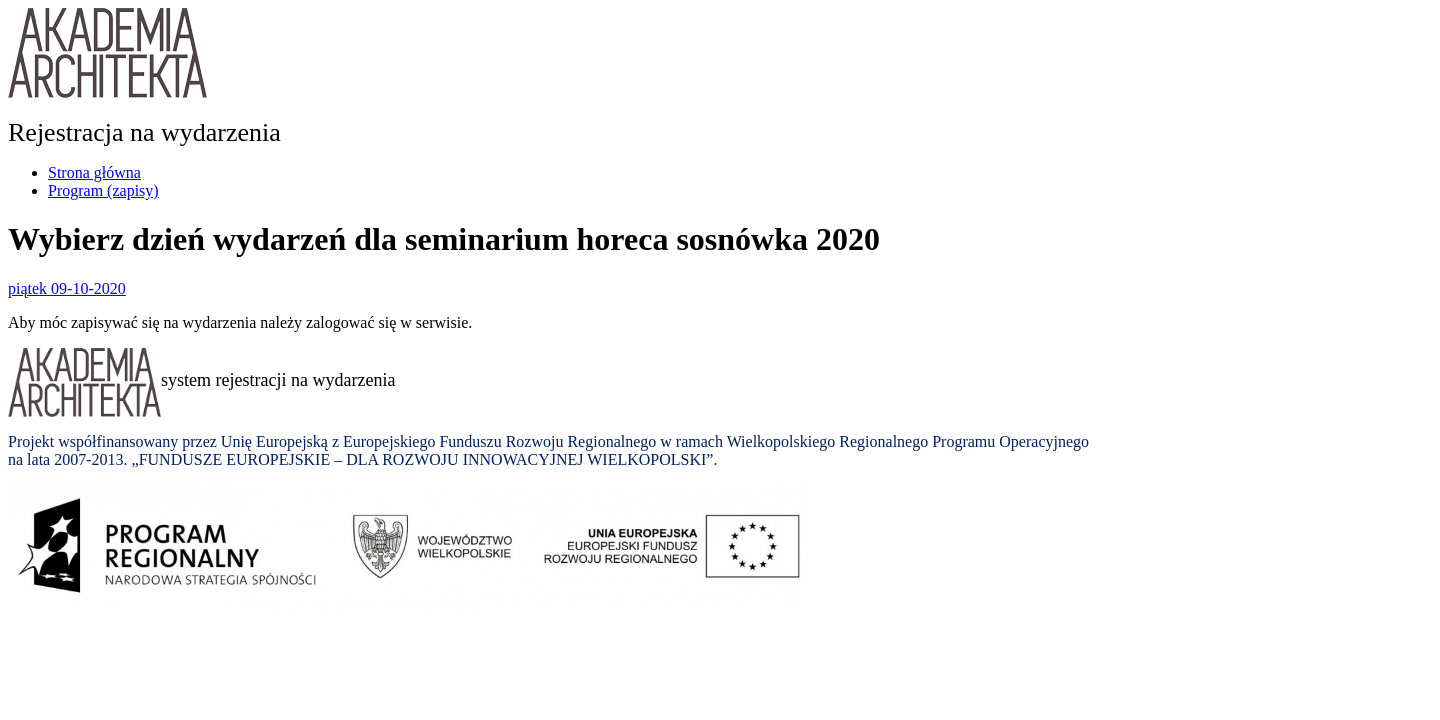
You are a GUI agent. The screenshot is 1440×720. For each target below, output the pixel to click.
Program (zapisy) (103, 190)
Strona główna (94, 172)
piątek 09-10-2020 (67, 288)
